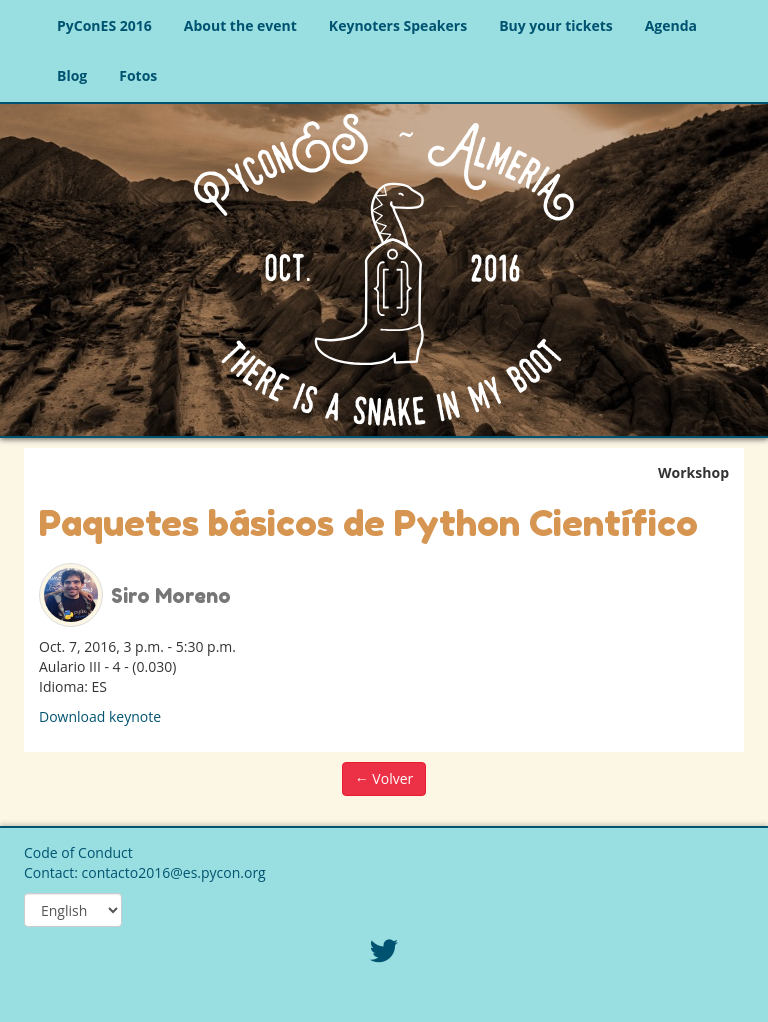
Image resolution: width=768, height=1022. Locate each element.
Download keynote (100, 716)
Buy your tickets (556, 25)
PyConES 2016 (104, 25)
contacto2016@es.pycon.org (174, 872)
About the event (240, 25)
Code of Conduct (78, 852)
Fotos (138, 75)
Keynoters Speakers (398, 25)
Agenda (671, 25)
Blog (72, 75)
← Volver (384, 778)
